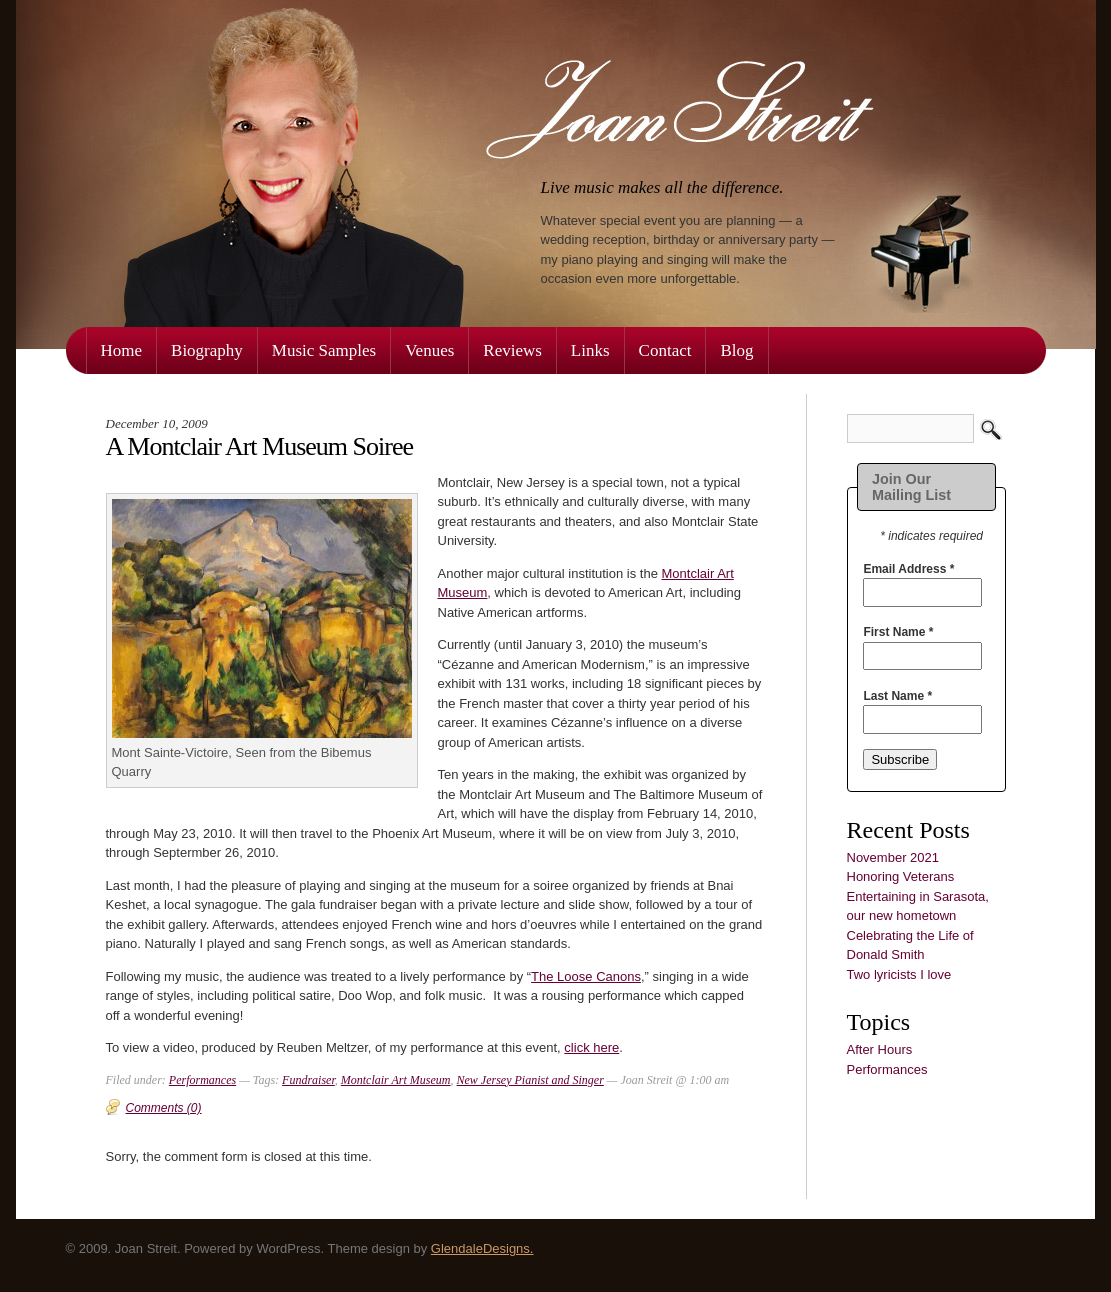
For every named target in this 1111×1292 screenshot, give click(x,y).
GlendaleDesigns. (482, 1248)
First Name (898, 632)
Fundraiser (308, 1080)
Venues (429, 350)
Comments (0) (164, 1108)
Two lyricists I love (899, 974)
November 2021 (893, 857)
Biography (207, 350)
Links (590, 350)
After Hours (880, 1049)
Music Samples (324, 350)
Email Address (908, 569)
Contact (665, 350)
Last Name (897, 696)
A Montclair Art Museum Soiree (260, 446)
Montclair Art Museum (396, 1080)
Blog (736, 350)
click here (591, 1047)
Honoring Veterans (901, 876)
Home (122, 350)
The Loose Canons (586, 976)
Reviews (512, 350)
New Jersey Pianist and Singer (530, 1080)
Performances (887, 1069)
